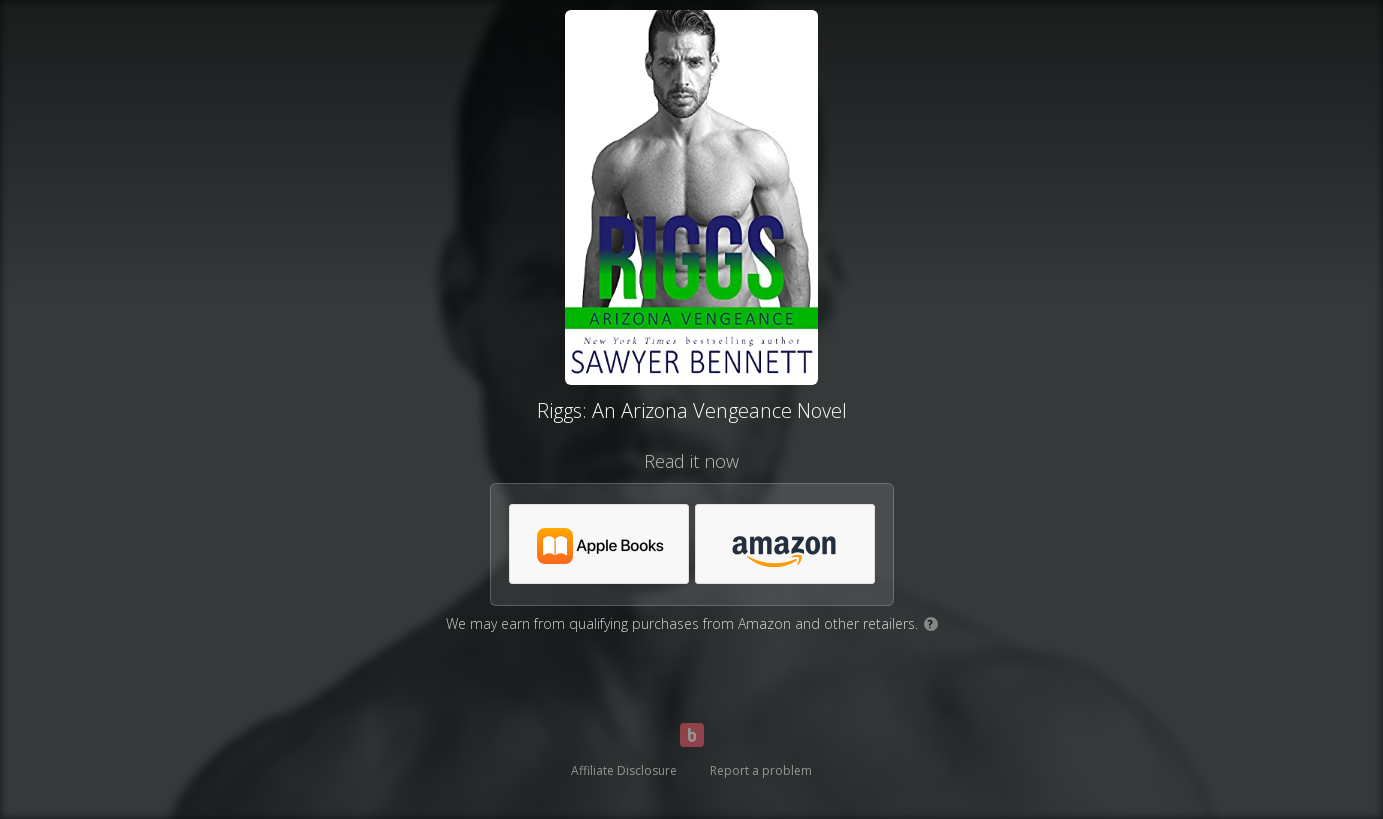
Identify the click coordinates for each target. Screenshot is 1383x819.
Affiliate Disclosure (624, 770)
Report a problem (761, 770)
